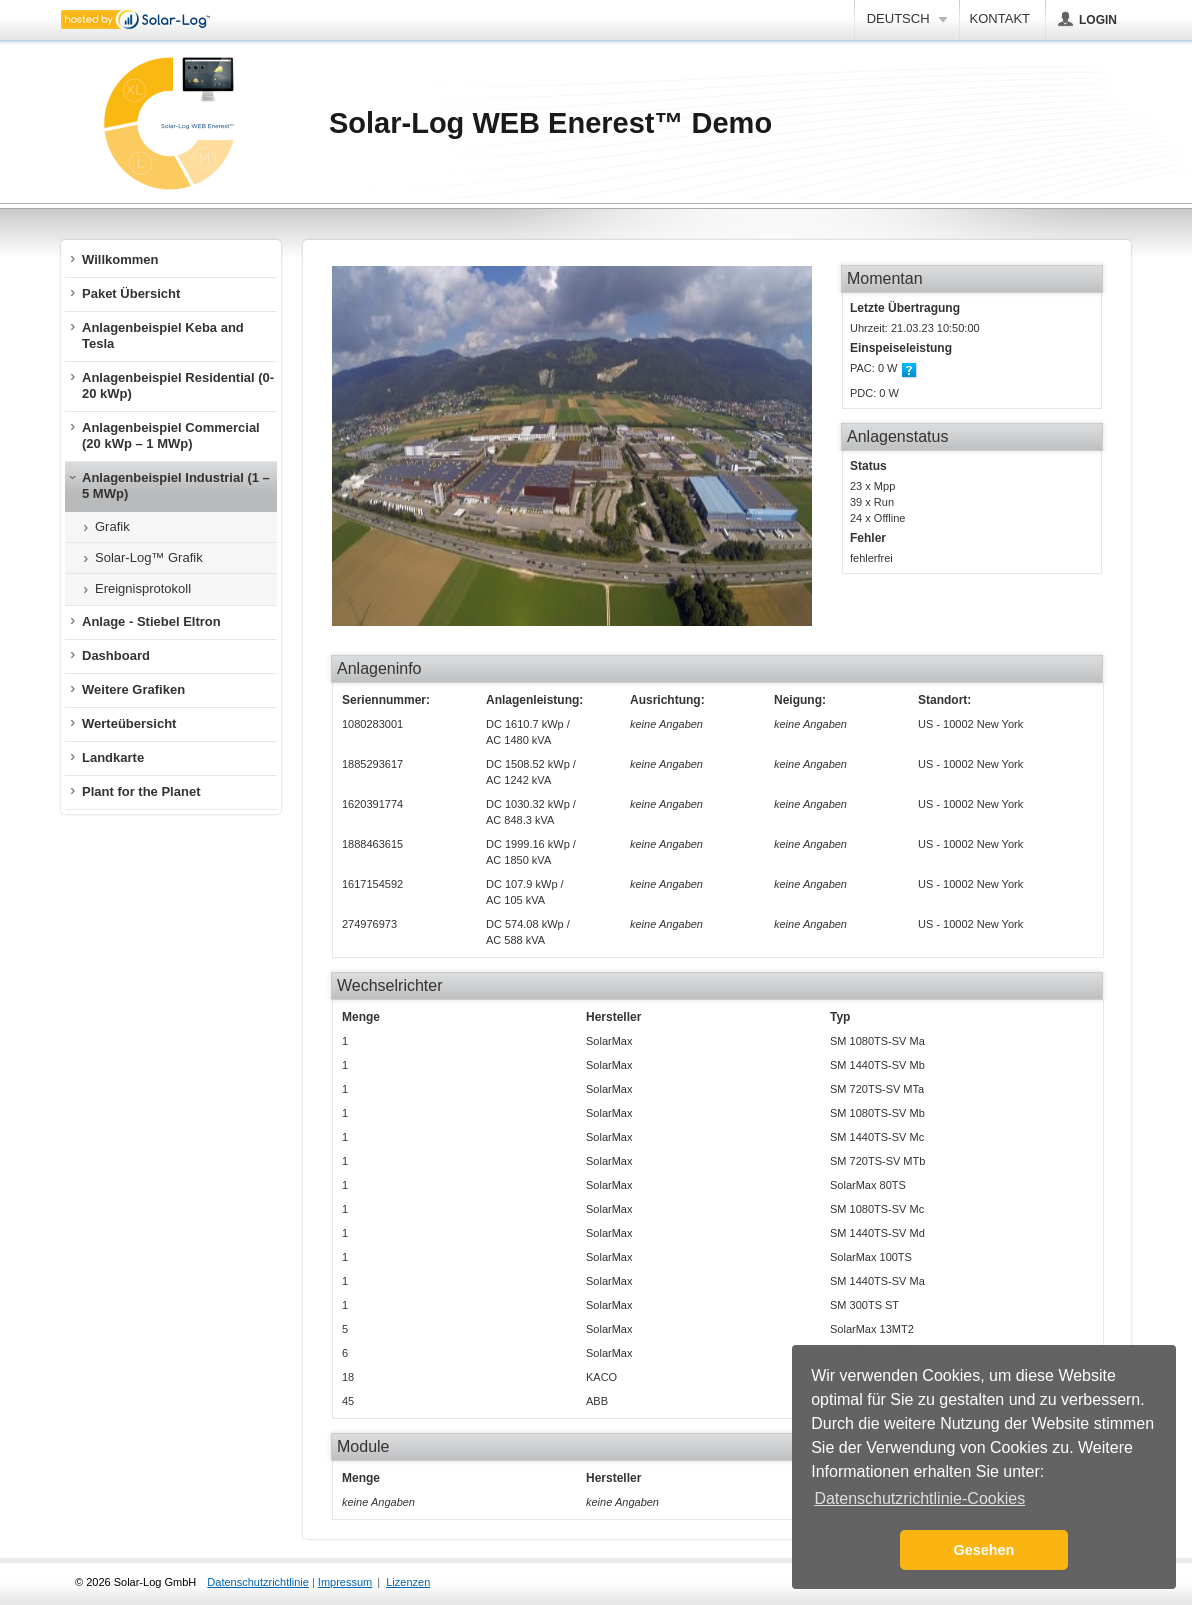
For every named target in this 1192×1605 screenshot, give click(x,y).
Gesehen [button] (984, 1550)
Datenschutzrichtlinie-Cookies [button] (919, 1498)
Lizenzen (408, 1582)
